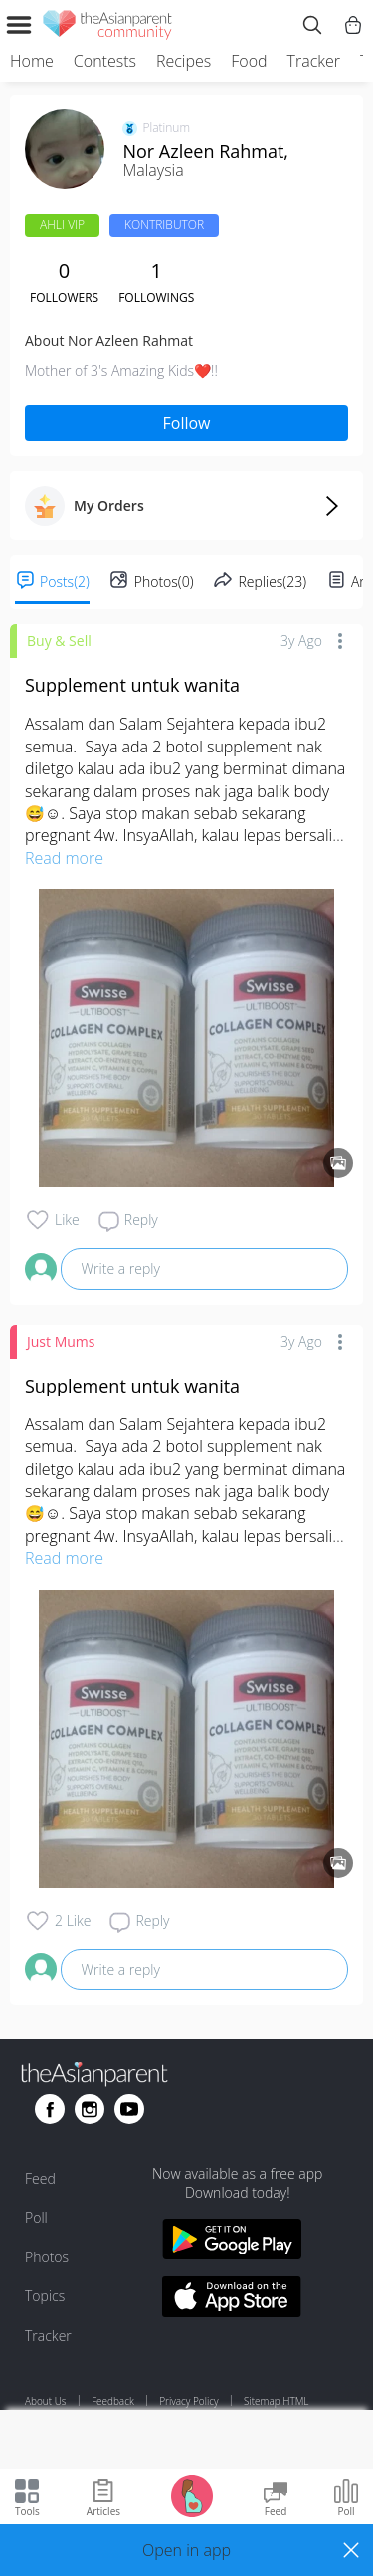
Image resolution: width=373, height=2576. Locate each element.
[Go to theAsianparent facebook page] (50, 2109)
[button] (186, 2550)
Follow (187, 423)
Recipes (183, 61)
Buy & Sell (59, 640)
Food (249, 61)
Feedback (113, 2401)
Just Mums (60, 1341)
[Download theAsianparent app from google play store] (232, 2242)
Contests (105, 61)
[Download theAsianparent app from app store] (232, 2299)
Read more (64, 858)
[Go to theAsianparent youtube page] (129, 2109)
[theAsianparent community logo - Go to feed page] (107, 28)
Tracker (313, 61)
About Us (46, 2401)
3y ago (301, 640)
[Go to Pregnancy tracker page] (192, 2495)
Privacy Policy (188, 2401)
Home (32, 61)
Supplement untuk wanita (132, 685)
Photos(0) (164, 581)
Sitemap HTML (276, 2401)
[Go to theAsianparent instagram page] (89, 2109)
